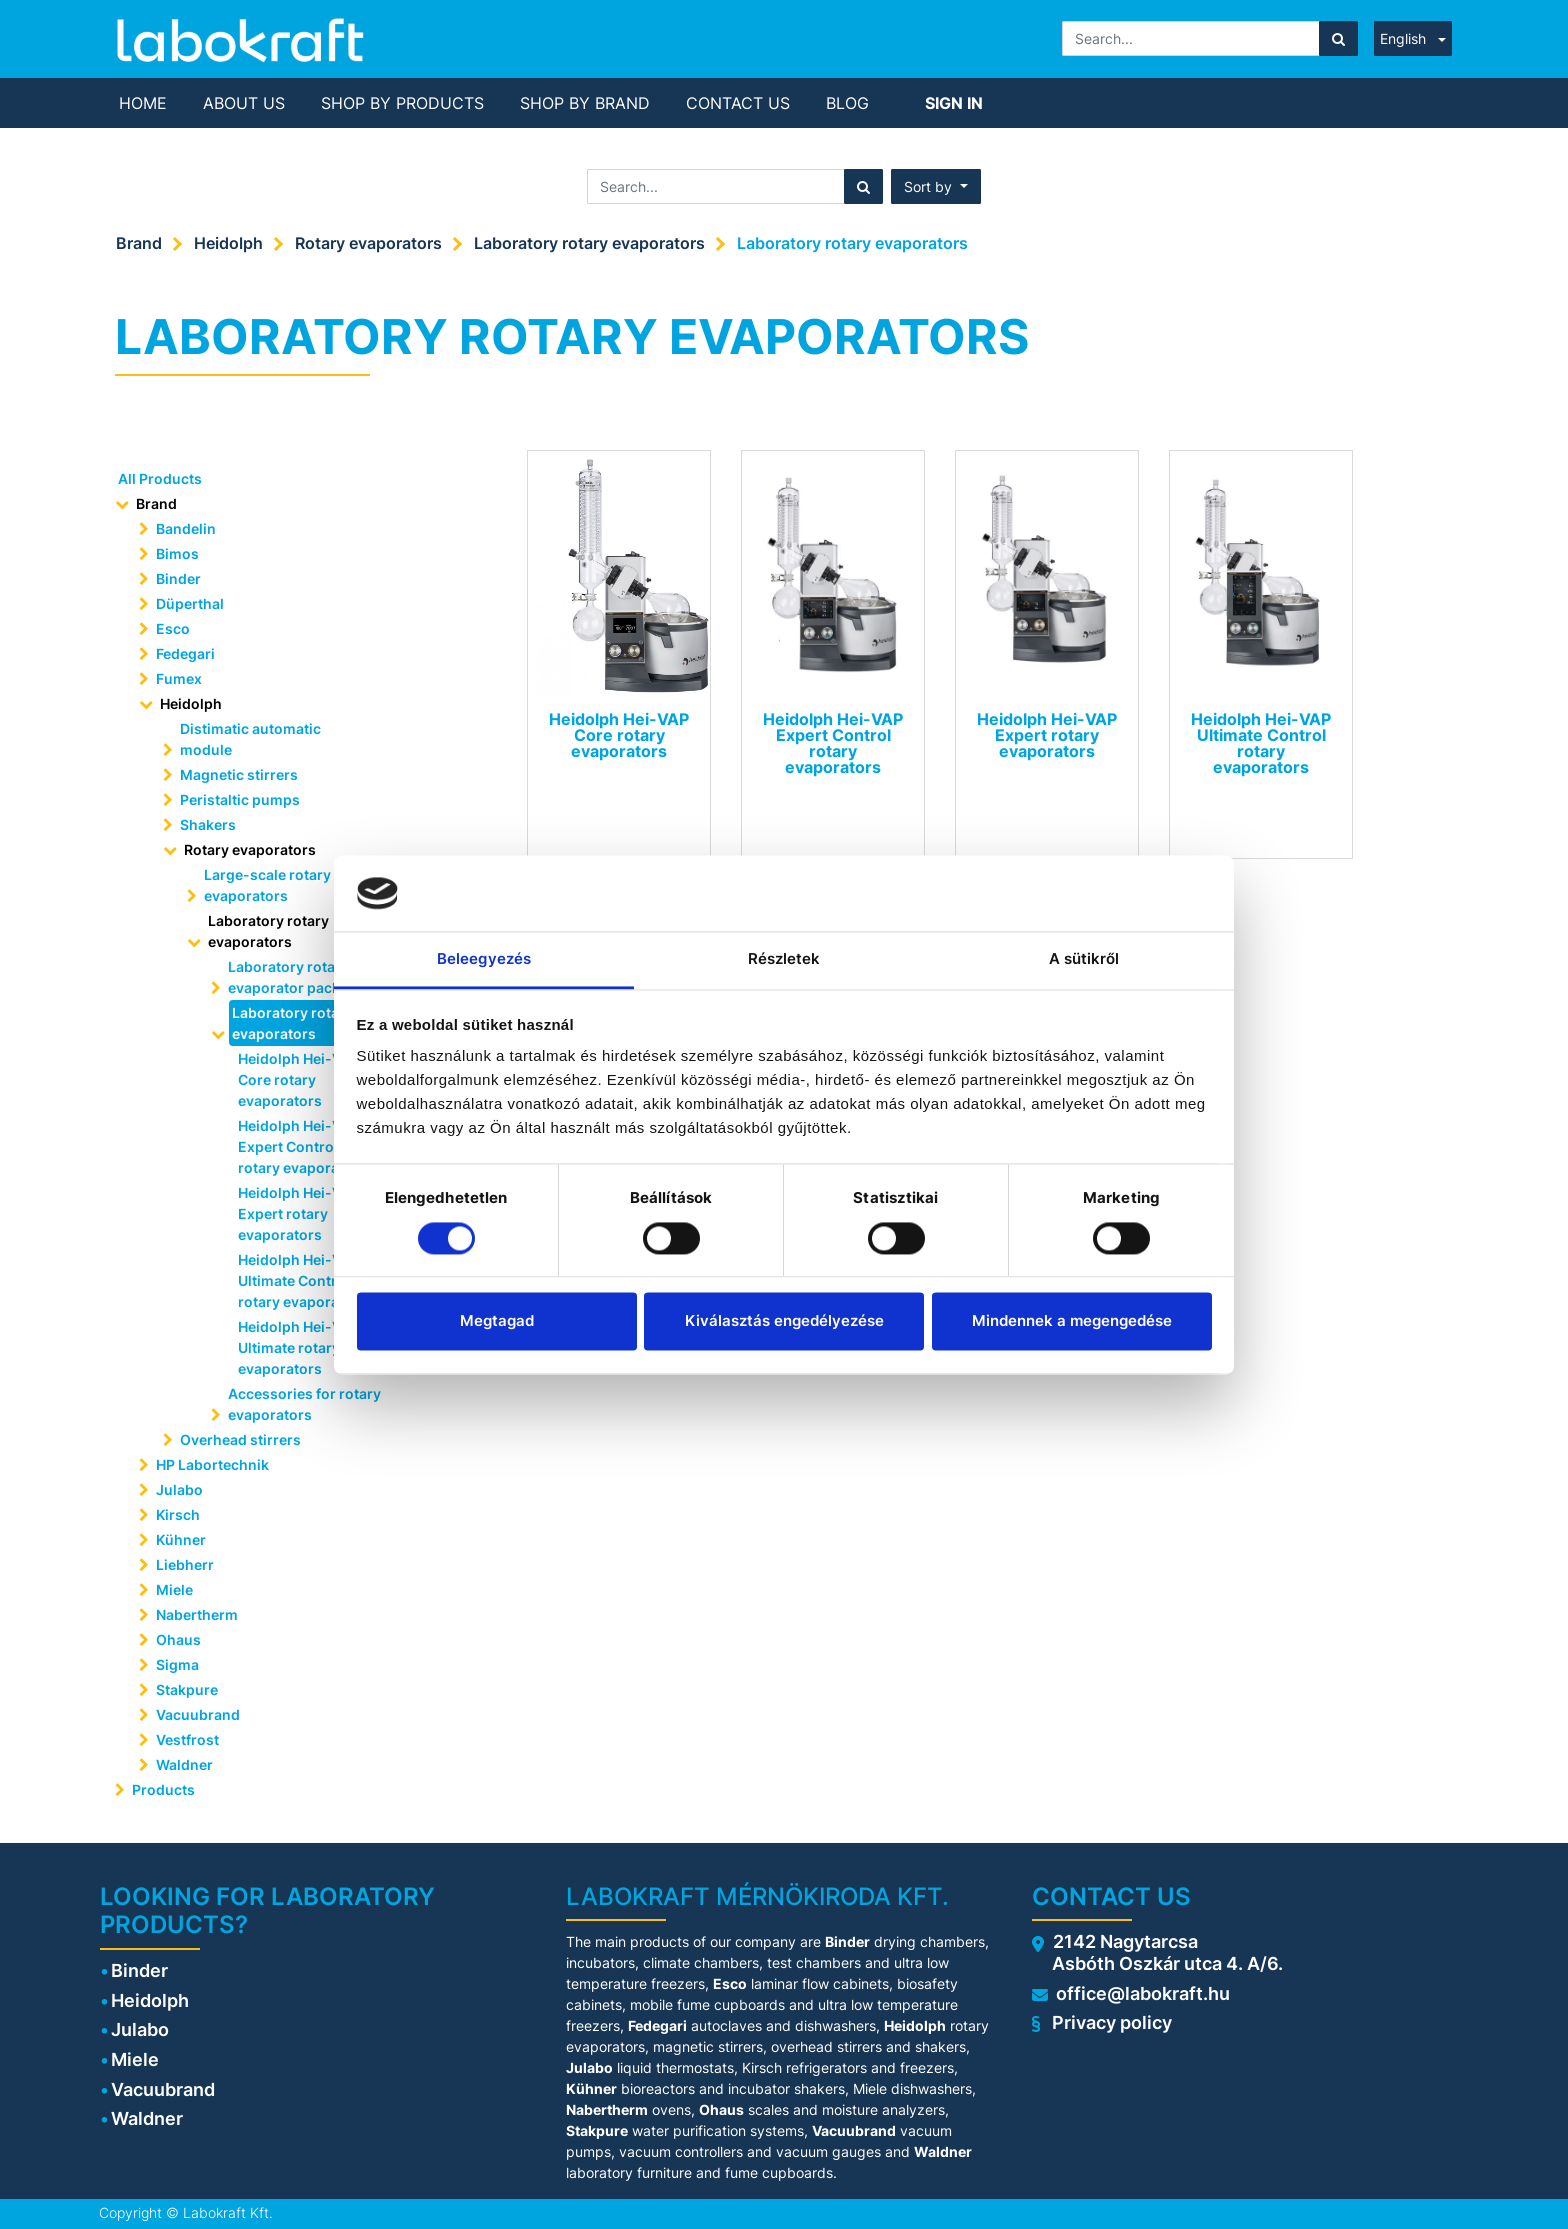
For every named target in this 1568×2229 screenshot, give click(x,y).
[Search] (1338, 38)
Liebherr (185, 1564)
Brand (139, 243)
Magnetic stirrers (239, 774)
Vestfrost (187, 1739)
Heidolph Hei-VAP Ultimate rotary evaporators (299, 1347)
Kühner (181, 1539)
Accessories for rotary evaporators (304, 1404)
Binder (178, 578)
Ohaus (178, 1639)
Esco (173, 628)
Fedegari (185, 653)
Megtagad (497, 1321)
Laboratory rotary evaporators (589, 243)
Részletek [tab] (784, 959)
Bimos (177, 553)
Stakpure (187, 1689)
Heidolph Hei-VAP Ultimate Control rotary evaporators (302, 1280)
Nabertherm (197, 1614)
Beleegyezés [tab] (484, 959)
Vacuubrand (198, 1714)
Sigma (177, 1664)
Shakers (208, 824)
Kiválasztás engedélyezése (784, 1321)
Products (163, 1789)
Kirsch (178, 1514)
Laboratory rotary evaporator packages (300, 977)
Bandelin (186, 528)
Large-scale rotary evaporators (267, 885)
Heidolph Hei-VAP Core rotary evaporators (299, 1079)
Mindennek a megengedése (1072, 1321)
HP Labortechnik (212, 1464)
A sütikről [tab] (1084, 959)
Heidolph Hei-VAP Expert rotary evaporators (299, 1213)
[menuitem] (143, 103)
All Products (160, 478)
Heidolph (228, 243)
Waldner (184, 1764)
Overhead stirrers (240, 1439)
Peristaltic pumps (240, 799)
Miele (174, 1589)
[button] (936, 186)
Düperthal (190, 603)
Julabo (179, 1489)
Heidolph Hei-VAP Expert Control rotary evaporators (302, 1146)
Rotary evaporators (368, 243)
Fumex (179, 678)
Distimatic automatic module (250, 739)
